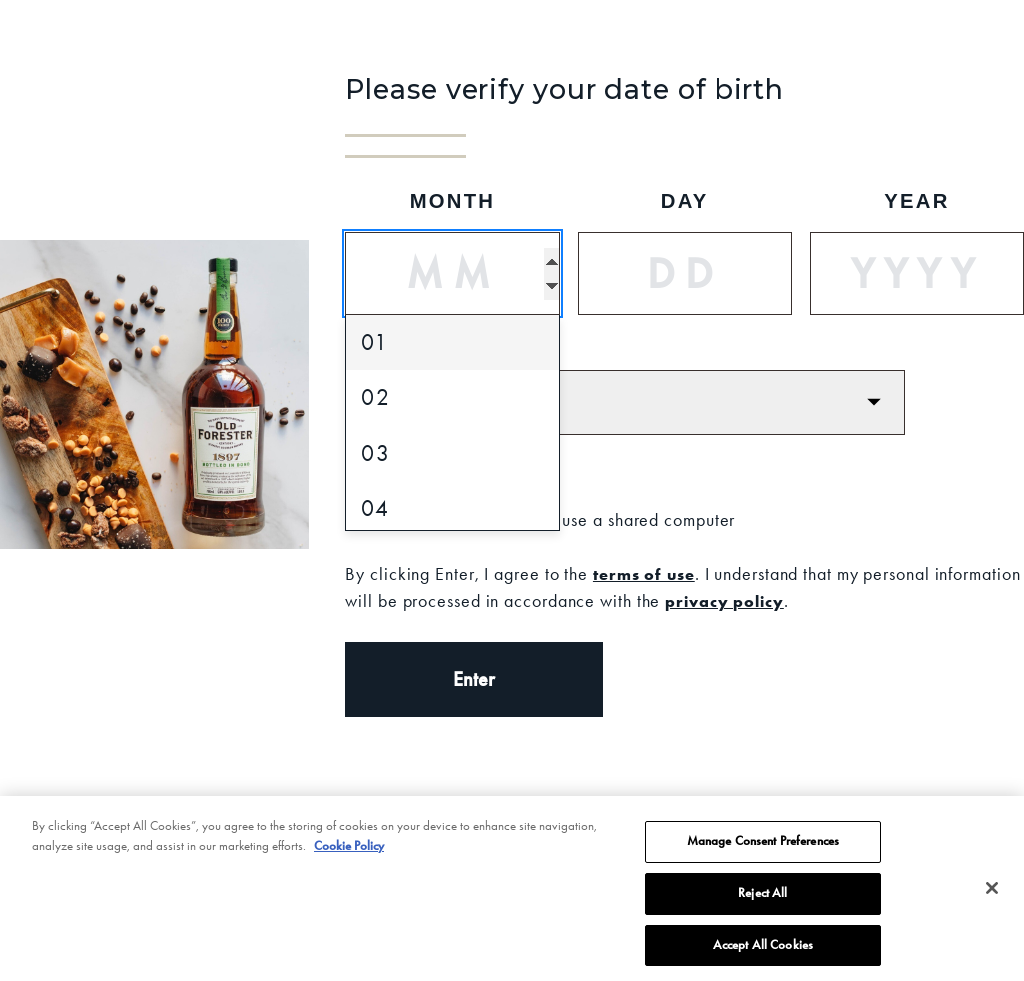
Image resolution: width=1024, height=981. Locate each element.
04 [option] (375, 508)
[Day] (685, 273)
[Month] (452, 273)
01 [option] (375, 342)
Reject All (762, 909)
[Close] (992, 905)
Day (685, 201)
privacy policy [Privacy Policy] (724, 601)
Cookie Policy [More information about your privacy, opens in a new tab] (349, 862)
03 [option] (376, 453)
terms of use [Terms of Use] (644, 574)
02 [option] (376, 397)
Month (453, 201)
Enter (474, 679)
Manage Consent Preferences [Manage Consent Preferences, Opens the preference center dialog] (763, 857)
